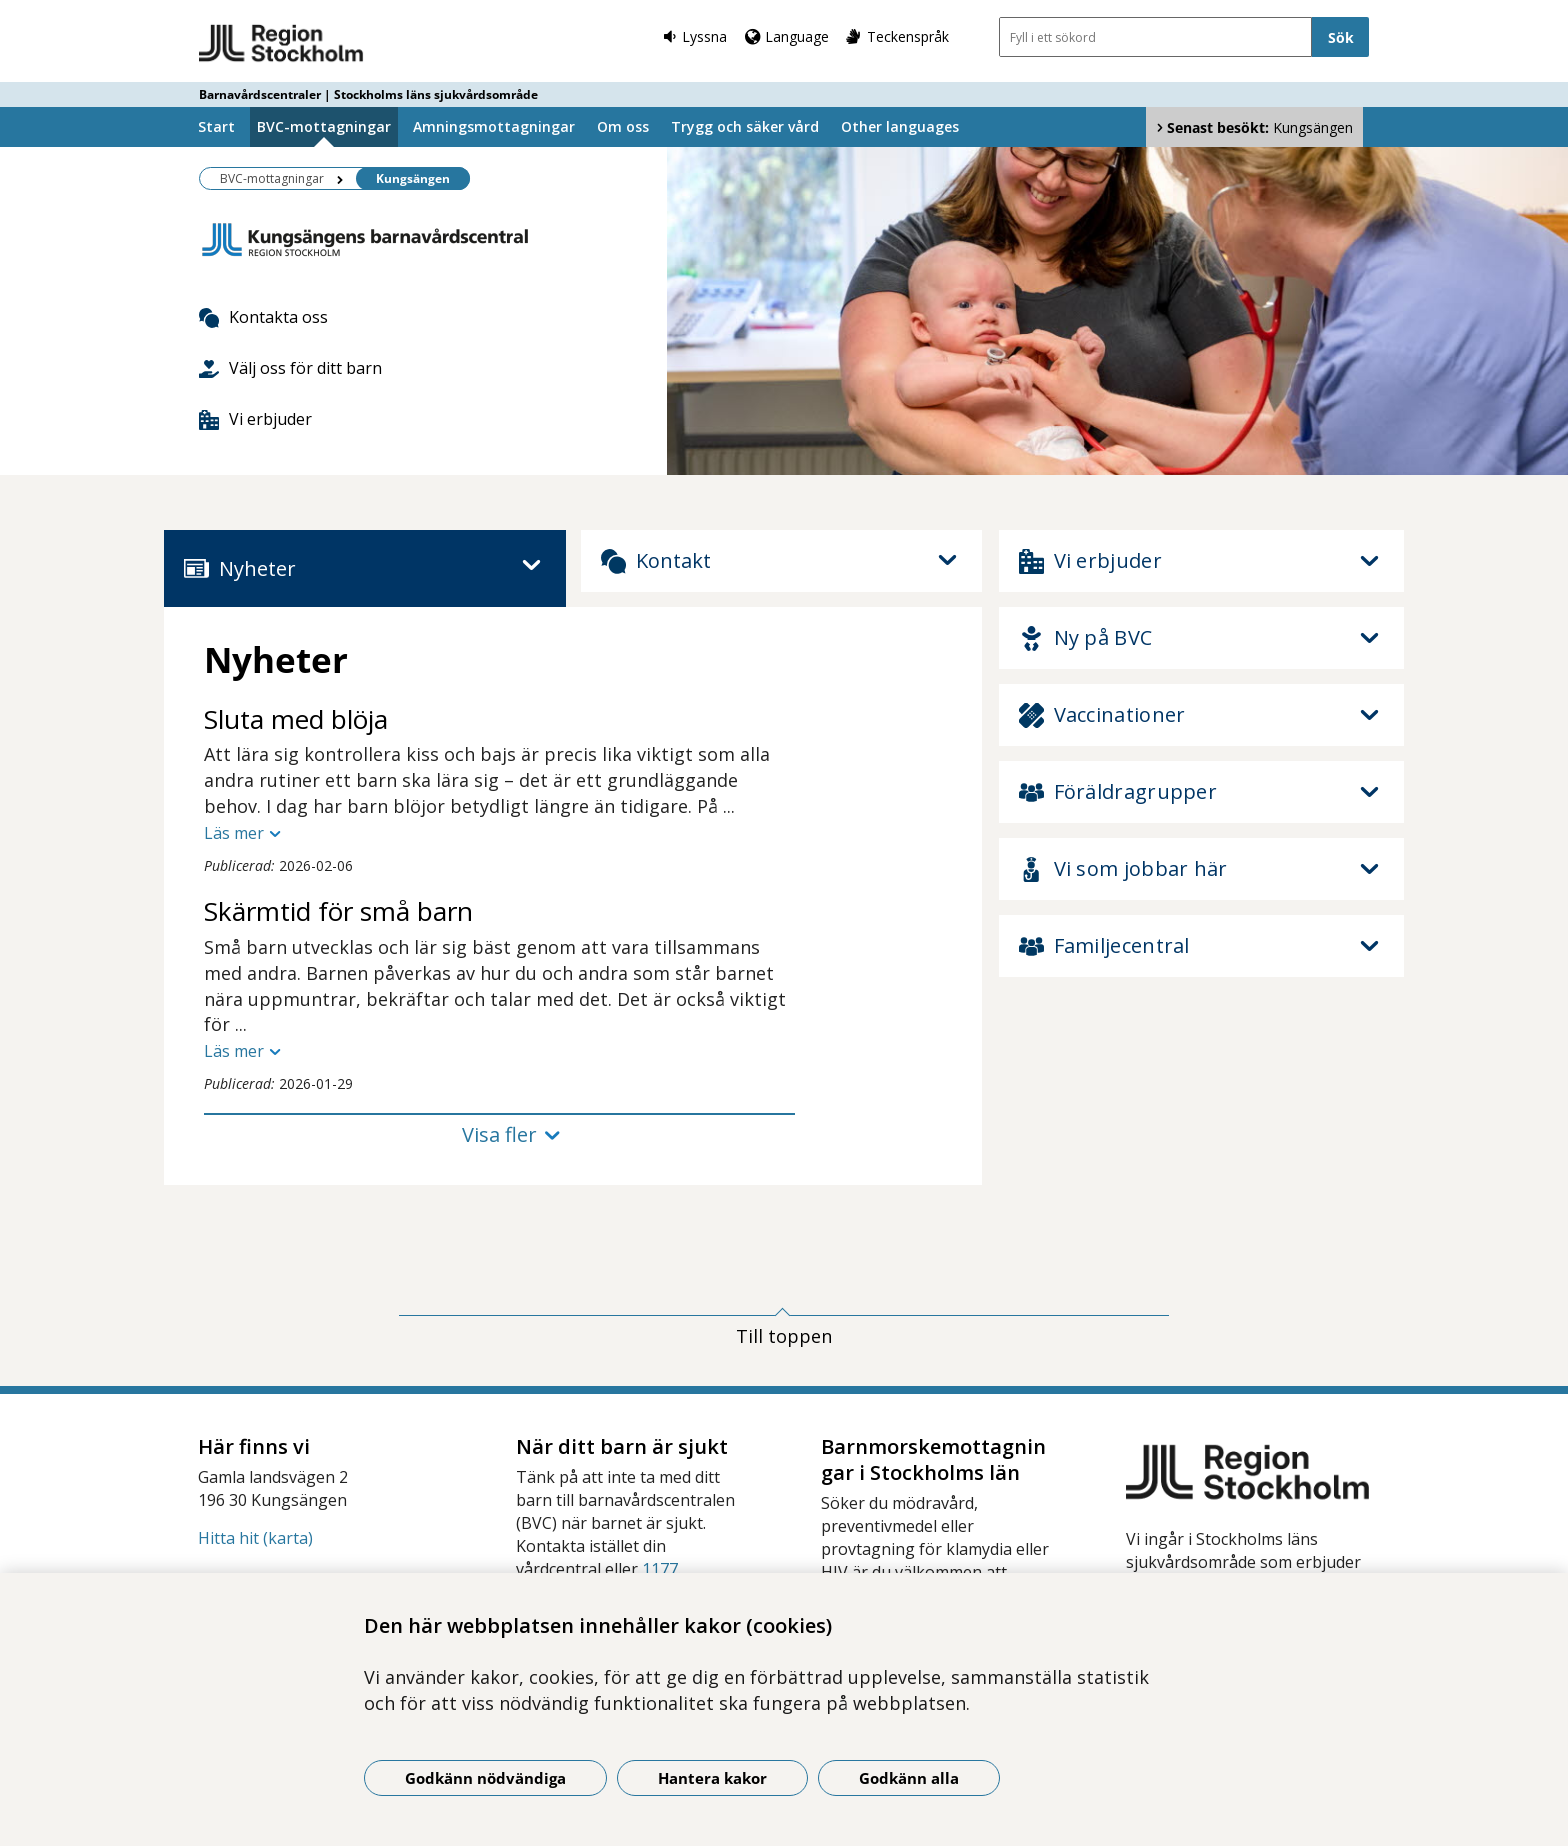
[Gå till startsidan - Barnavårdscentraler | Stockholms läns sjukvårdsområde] (281, 44)
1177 (660, 1569)
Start (216, 126)
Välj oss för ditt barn (290, 368)
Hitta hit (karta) (255, 1538)
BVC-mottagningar (324, 126)
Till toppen (784, 1336)
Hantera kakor (712, 1778)
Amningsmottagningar (494, 126)
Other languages (900, 126)
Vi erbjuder (255, 419)
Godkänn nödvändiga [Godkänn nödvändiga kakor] (485, 1778)
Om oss (623, 126)
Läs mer (234, 833)
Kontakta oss (263, 317)
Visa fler (499, 1134)
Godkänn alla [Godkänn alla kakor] (909, 1778)
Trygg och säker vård (745, 126)
